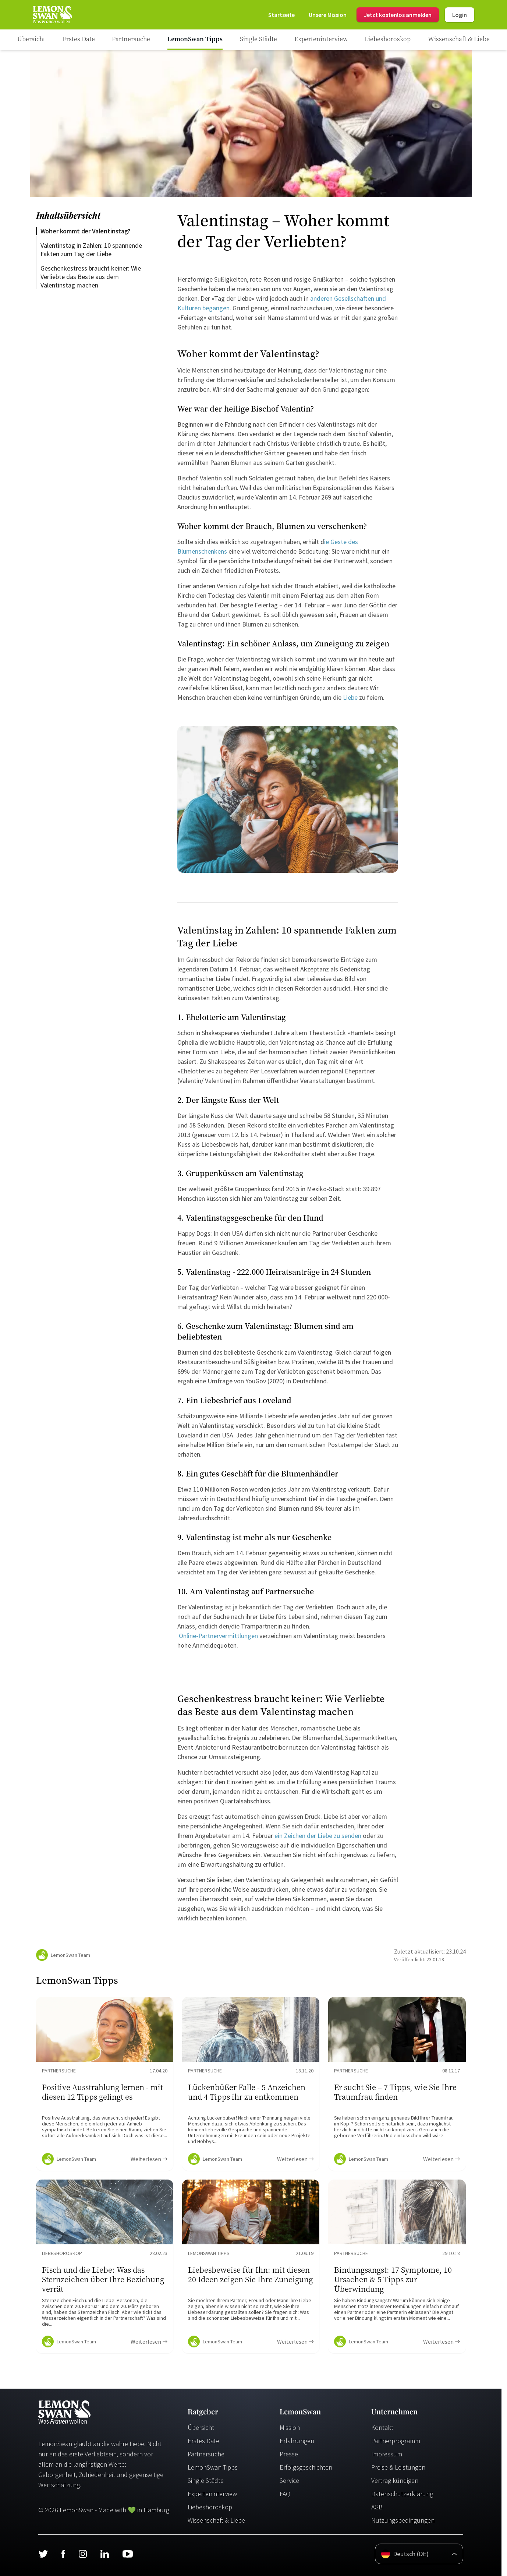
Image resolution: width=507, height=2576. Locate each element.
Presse (289, 2454)
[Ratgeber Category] (79, 39)
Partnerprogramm (395, 2440)
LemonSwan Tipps (213, 2467)
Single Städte (206, 2480)
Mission (290, 2427)
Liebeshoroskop (210, 2507)
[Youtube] (127, 2554)
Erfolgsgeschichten (306, 2467)
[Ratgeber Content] (104, 2084)
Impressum (386, 2454)
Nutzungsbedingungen (403, 2520)
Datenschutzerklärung (402, 2493)
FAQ (285, 2493)
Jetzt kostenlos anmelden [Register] (398, 14)
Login (459, 14)
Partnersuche (206, 2454)
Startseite (281, 14)
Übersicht (201, 2427)
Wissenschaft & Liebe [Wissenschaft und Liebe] (216, 2520)
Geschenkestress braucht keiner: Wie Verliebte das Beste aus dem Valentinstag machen (91, 276)
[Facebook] (63, 2554)
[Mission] (328, 14)
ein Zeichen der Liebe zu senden (317, 1835)
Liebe (351, 697)
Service (289, 2480)
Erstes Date (203, 2440)
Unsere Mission (328, 14)
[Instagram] (82, 2554)
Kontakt (382, 2427)
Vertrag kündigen (394, 2480)
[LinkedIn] (104, 2554)
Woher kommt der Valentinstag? (85, 231)
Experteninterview (212, 2493)
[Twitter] (43, 2554)
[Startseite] (52, 15)
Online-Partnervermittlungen (218, 1635)
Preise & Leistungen (398, 2467)
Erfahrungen (297, 2440)
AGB (377, 2507)
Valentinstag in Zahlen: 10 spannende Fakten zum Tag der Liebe (91, 249)
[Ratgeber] (31, 39)
